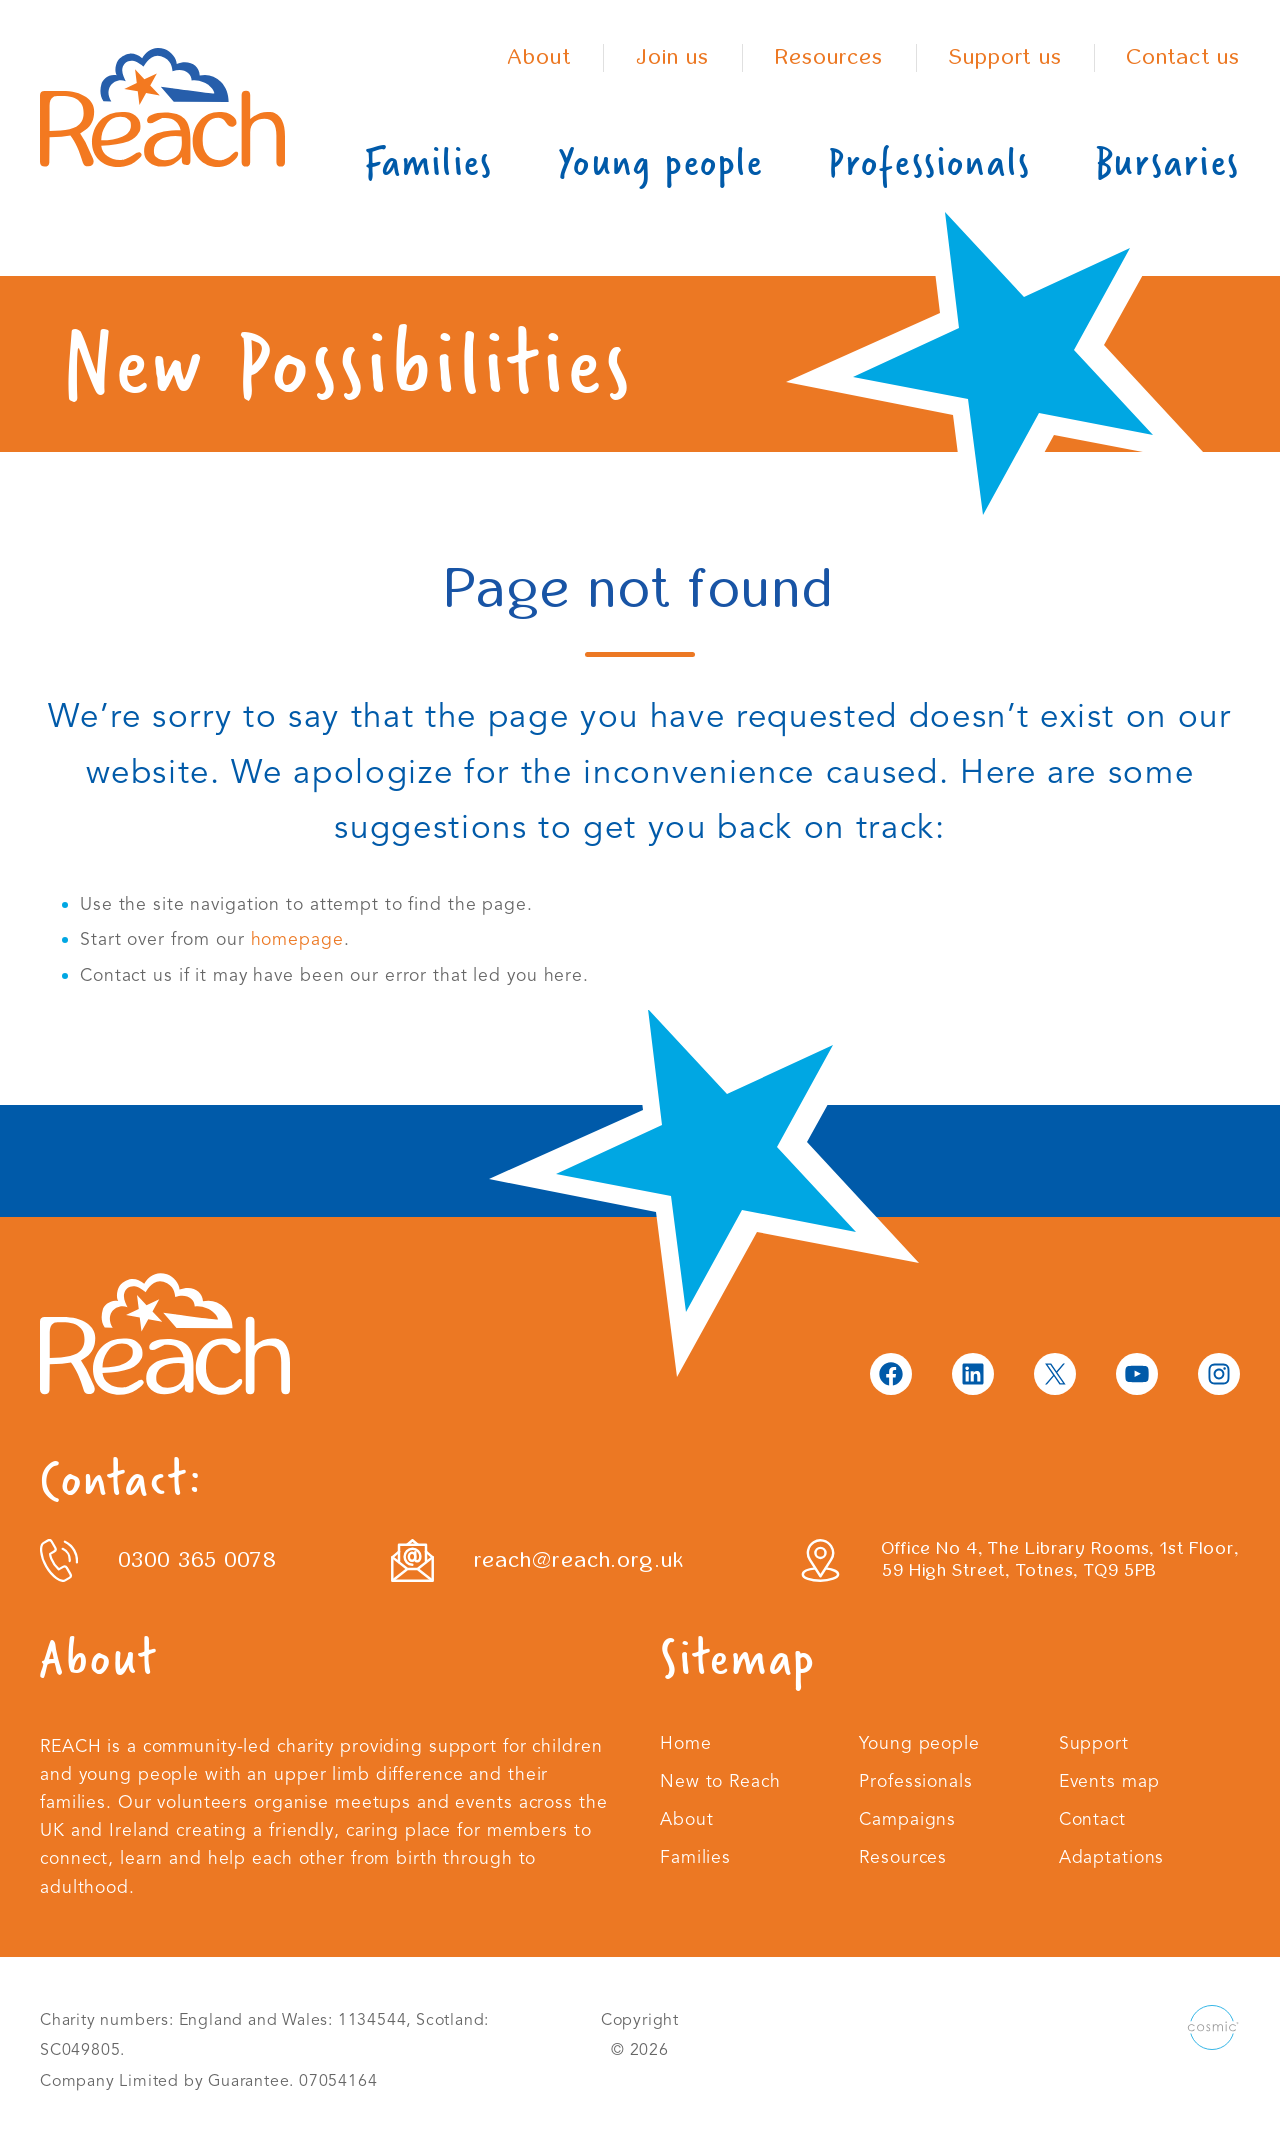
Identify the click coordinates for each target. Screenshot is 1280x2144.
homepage (297, 939)
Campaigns (907, 1819)
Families (429, 162)
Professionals (930, 162)
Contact (1092, 1819)
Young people (660, 162)
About (539, 57)
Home (686, 1743)
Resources (829, 57)
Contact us (1183, 57)
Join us (673, 57)
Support (1094, 1743)
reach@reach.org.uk (579, 1560)
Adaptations (1112, 1857)
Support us (1005, 57)
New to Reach (720, 1781)
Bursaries (1167, 162)
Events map (1109, 1781)
